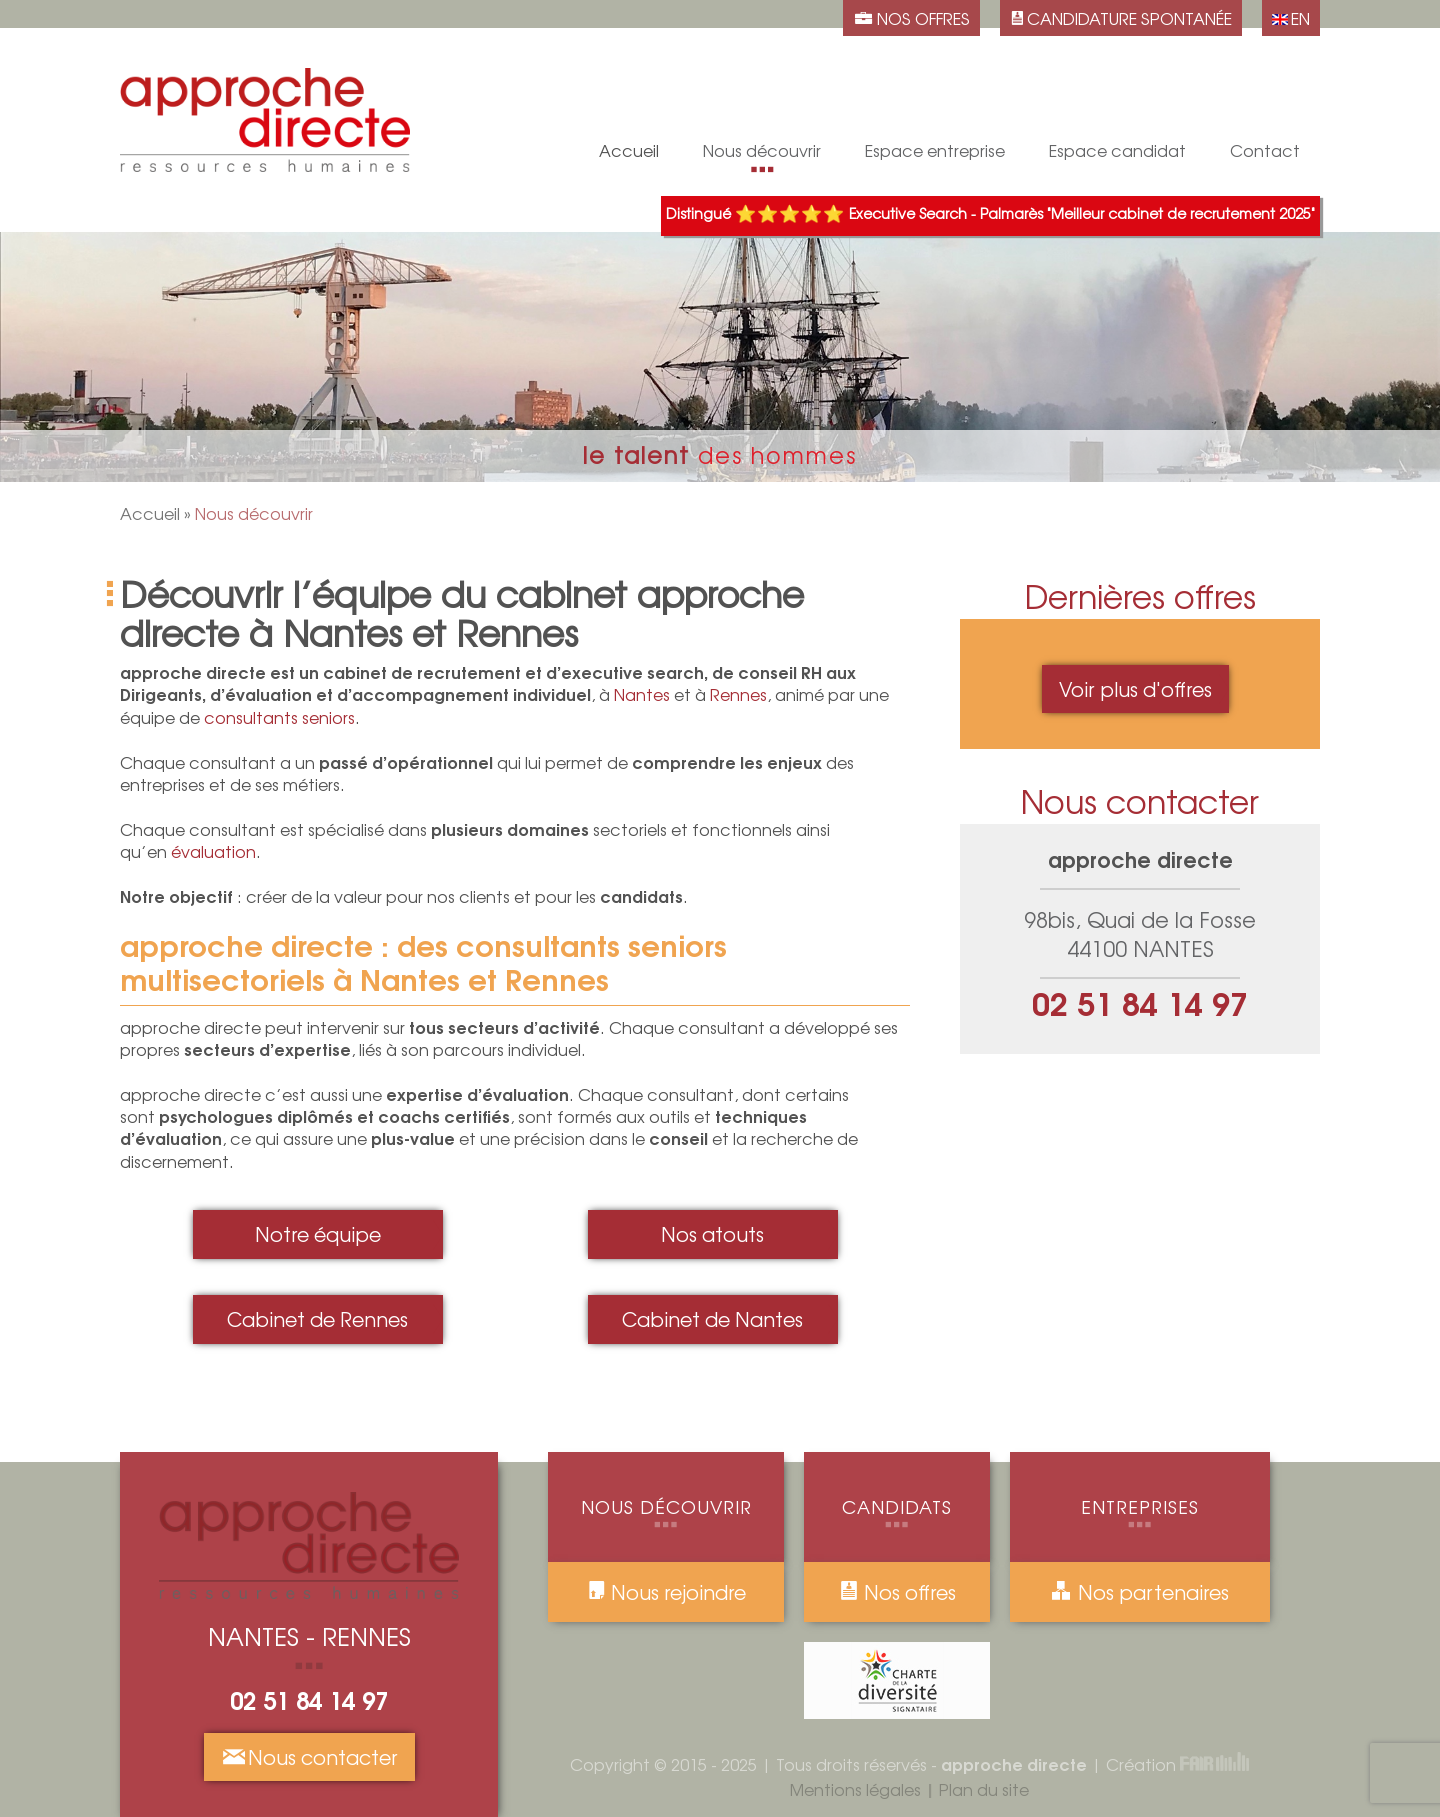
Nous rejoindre (666, 1592)
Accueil (150, 513)
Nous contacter (309, 1757)
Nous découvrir (762, 154)
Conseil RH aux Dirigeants (935, 67)
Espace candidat (1117, 154)
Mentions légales (855, 1789)
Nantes (642, 694)
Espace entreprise (935, 154)
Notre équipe (762, 81)
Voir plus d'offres (1135, 689)
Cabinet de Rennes (762, 49)
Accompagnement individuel (1117, 122)
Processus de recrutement (1118, 81)
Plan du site (984, 1789)
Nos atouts (762, 113)
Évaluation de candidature (935, 99)
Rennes (738, 694)
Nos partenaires (1139, 1592)
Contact (1265, 154)
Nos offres (897, 1592)
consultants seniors (279, 717)
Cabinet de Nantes (712, 1319)
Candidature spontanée (1117, 49)
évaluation (213, 851)
